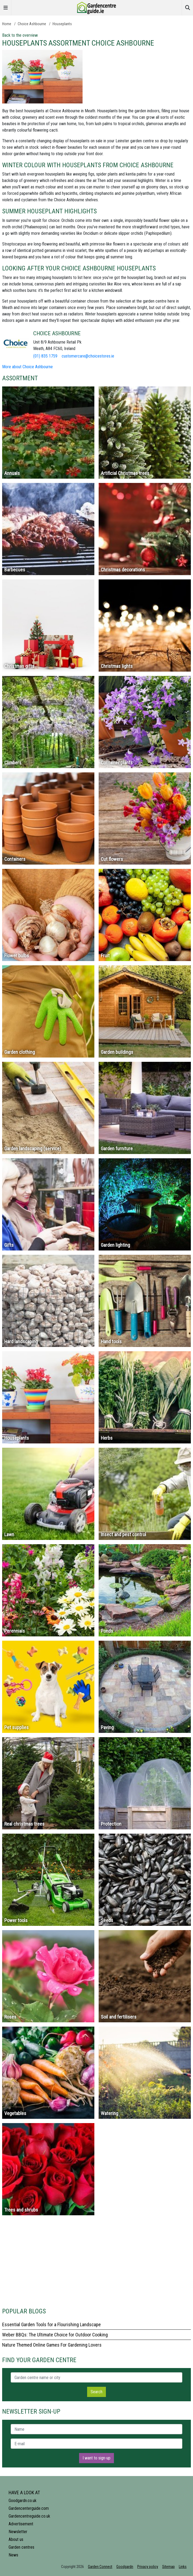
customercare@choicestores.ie (88, 356)
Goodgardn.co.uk (22, 2500)
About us (16, 2539)
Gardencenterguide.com (29, 2508)
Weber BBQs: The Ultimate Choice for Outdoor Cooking (55, 2334)
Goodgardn (124, 2566)
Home (6, 24)
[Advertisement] (96, 2263)
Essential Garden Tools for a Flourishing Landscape (51, 2324)
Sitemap (168, 2566)
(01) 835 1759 (45, 356)
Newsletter (18, 2531)
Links (183, 2566)
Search (96, 2391)
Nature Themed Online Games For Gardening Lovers (52, 2345)
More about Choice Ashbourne (27, 366)
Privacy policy (147, 2566)
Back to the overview (20, 35)
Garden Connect (100, 2566)
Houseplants (62, 24)
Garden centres (21, 2547)
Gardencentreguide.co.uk (29, 2516)
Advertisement (21, 2523)
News (13, 2555)
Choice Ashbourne (32, 24)
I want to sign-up (96, 2457)
